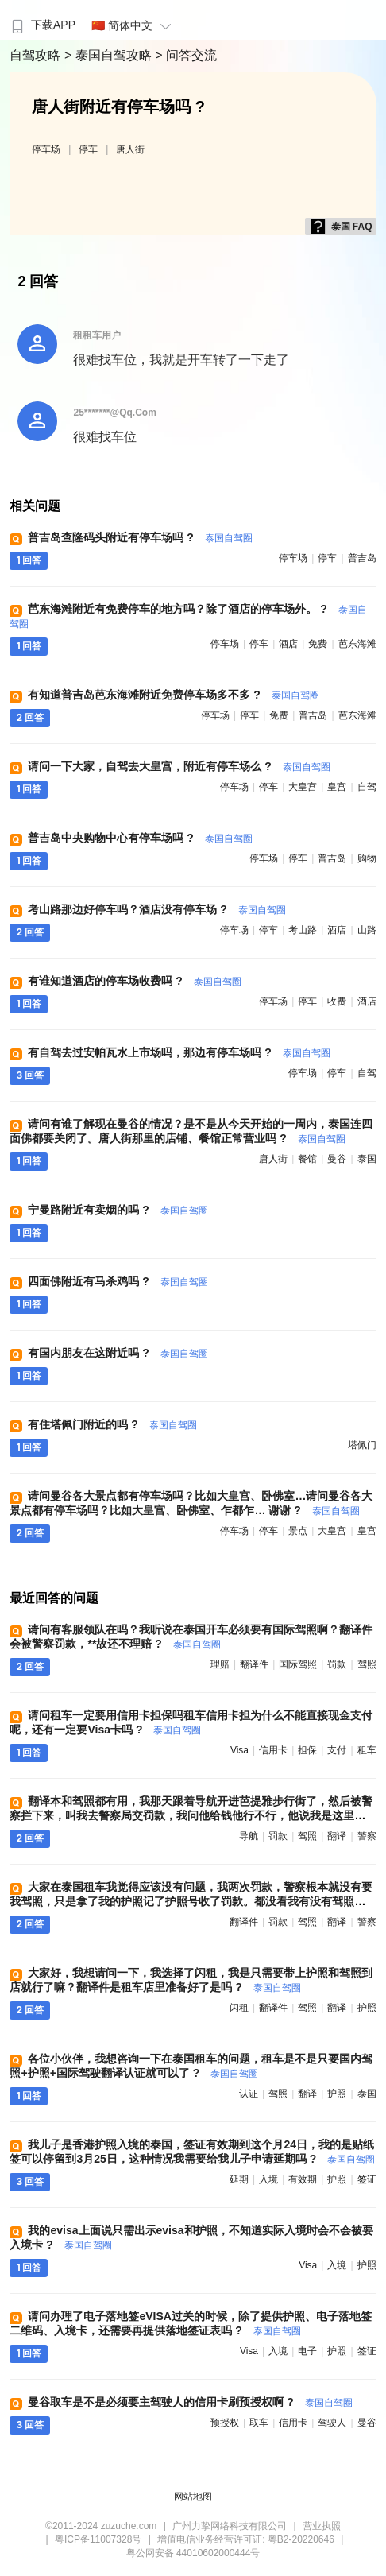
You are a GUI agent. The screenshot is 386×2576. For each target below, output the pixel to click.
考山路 (302, 929)
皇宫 (336, 786)
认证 (248, 2093)
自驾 (366, 786)
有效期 (302, 2179)
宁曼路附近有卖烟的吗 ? (117, 1209)
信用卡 (273, 1750)
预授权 (224, 2422)
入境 (268, 2179)
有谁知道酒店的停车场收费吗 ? (134, 980)
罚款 (336, 1664)
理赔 (220, 1664)
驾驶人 (332, 2422)
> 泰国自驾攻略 (109, 55)
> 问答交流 (186, 55)
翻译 (336, 1836)
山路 (366, 929)
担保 (307, 1750)
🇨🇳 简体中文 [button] (133, 25)
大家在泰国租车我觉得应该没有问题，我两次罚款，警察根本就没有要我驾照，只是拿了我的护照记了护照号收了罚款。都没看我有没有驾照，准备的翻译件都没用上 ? (191, 1901)
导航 (248, 1836)
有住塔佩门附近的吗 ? (112, 1424)
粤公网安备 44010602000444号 (193, 2553)
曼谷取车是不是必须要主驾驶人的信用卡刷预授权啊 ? (190, 2402)
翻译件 (254, 1664)
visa (239, 1750)
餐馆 (307, 1158)
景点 (297, 1530)
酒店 (288, 643)
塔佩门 (362, 1445)
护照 (366, 2007)
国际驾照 (298, 1664)
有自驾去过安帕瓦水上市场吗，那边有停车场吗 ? (179, 1052)
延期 (239, 2179)
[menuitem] (41, 20)
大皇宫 (302, 786)
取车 (258, 2422)
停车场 (46, 149)
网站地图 (193, 2496)
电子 (307, 2351)
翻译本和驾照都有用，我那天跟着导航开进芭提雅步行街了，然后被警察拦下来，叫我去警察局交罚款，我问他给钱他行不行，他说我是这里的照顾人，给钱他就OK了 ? (191, 1815)
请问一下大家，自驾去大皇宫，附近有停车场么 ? (179, 766)
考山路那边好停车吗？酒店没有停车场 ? (156, 909)
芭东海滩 (357, 643)
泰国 (366, 1158)
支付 (336, 1750)
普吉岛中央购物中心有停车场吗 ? (140, 837)
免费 (317, 643)
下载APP (41, 24)
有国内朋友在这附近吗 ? (117, 1352)
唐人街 (130, 149)
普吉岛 (362, 558)
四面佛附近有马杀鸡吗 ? (117, 1281)
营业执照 (322, 2525)
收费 (336, 1001)
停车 (88, 149)
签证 (366, 2179)
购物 (366, 858)
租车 (366, 1750)
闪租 (239, 2007)
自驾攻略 (37, 55)
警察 (366, 1836)
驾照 (366, 1664)
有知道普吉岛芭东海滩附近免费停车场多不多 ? (173, 694)
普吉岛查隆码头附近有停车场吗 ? (140, 537)
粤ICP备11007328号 (98, 2539)
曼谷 (336, 1158)
